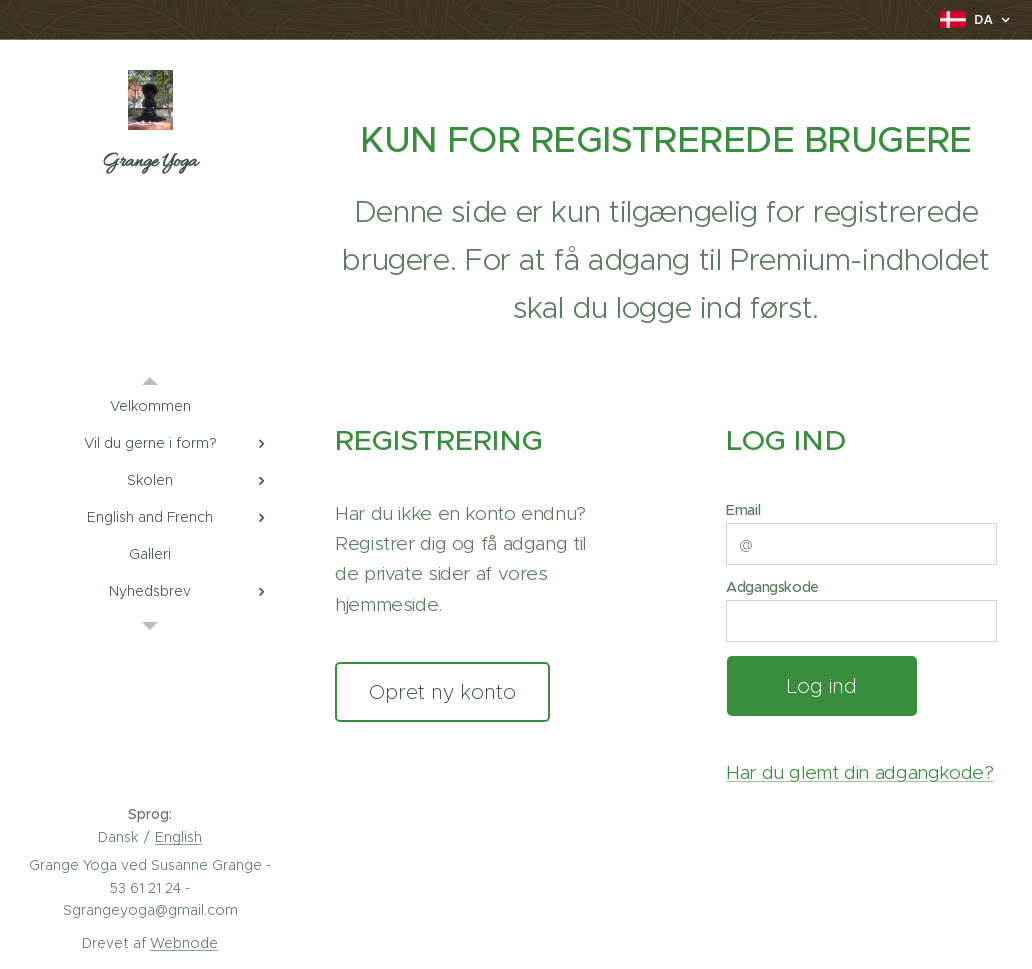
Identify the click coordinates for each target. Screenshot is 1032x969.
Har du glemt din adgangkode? (860, 772)
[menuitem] (150, 406)
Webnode (184, 943)
